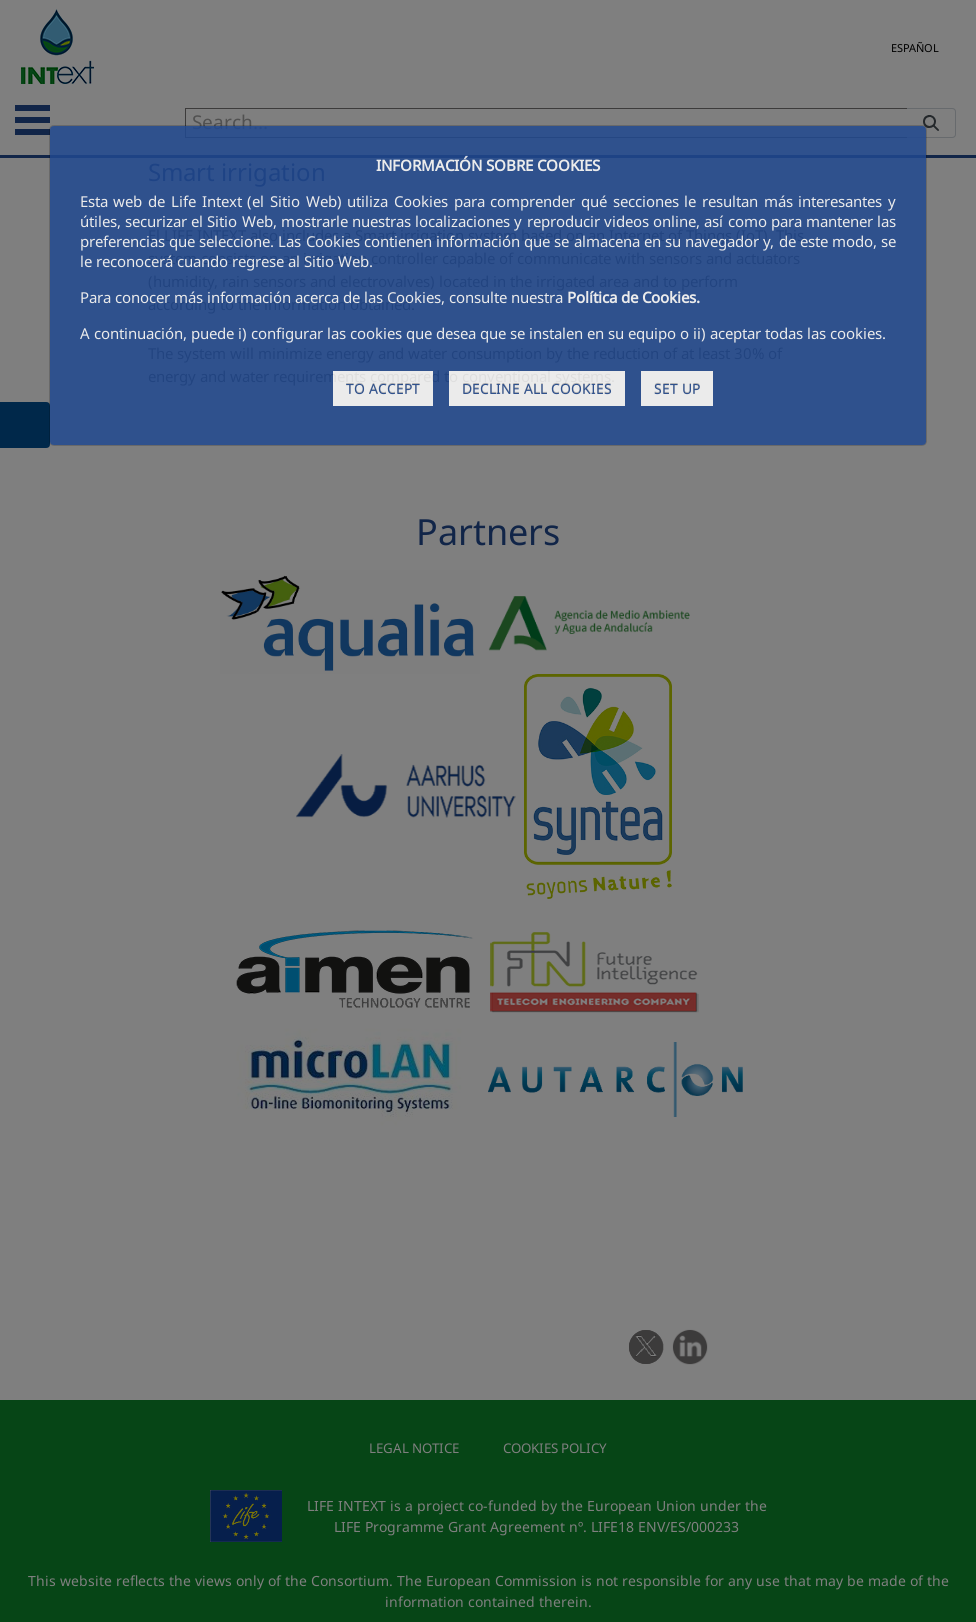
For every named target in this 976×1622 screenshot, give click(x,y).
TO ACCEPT (383, 388)
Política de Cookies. (633, 297)
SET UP (677, 388)
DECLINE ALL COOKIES (537, 388)
